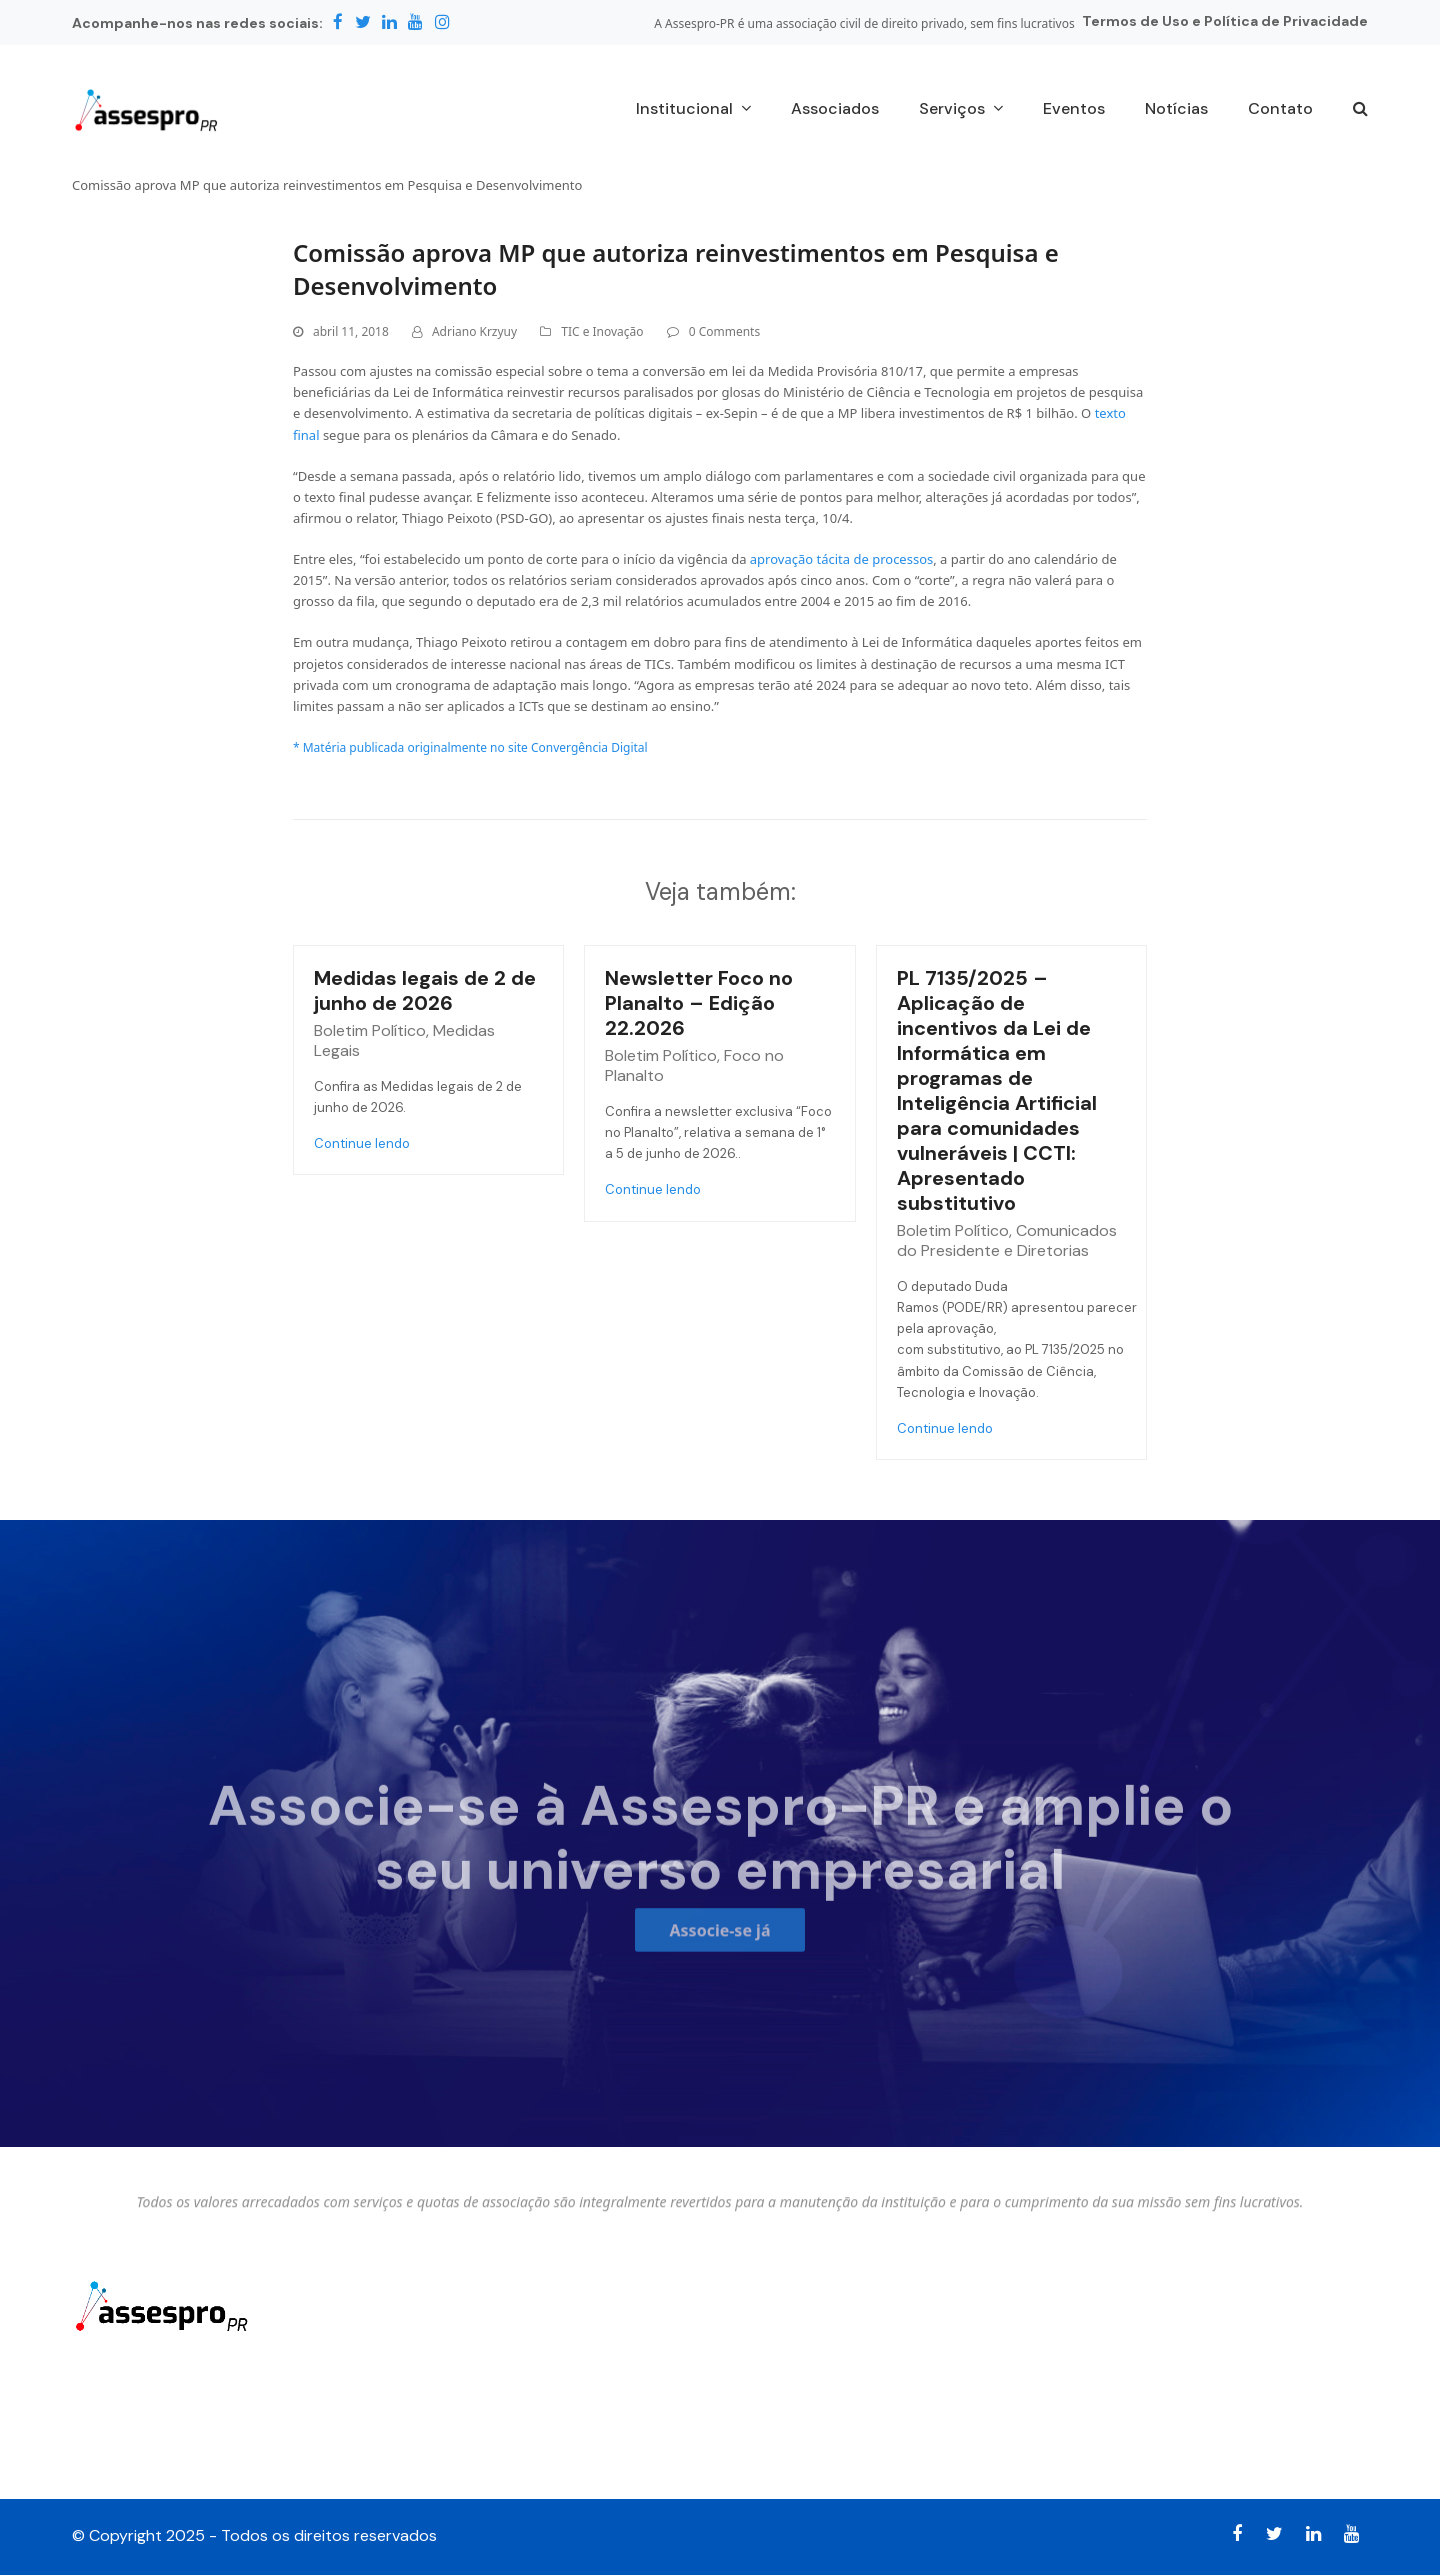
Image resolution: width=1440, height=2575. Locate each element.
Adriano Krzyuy (474, 331)
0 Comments (724, 331)
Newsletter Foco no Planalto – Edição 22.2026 (699, 1003)
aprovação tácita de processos (841, 559)
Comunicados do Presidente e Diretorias (1007, 1240)
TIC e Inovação (602, 331)
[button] (1360, 110)
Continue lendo (362, 1143)
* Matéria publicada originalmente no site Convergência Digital (470, 747)
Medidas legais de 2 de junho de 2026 (425, 990)
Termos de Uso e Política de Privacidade (1225, 21)
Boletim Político (370, 1030)
